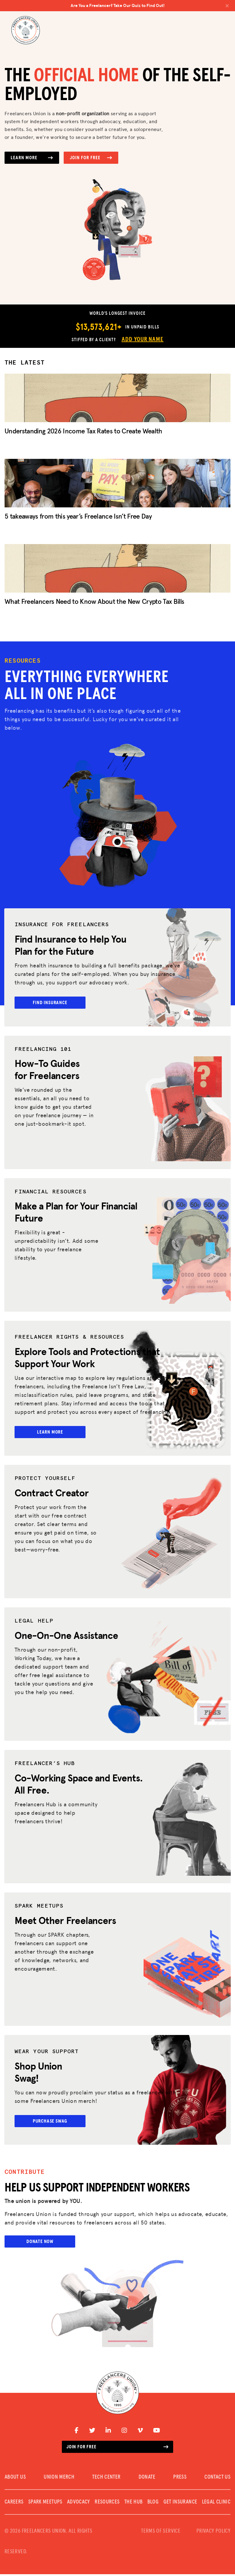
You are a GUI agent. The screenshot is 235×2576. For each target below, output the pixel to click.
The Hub (133, 2504)
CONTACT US (217, 2479)
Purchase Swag (50, 2122)
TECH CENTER (106, 2479)
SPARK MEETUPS (45, 2504)
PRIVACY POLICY (213, 2533)
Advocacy (78, 2504)
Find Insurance (50, 1002)
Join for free (117, 2448)
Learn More (32, 158)
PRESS (179, 2479)
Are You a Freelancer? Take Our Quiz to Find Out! (150, 5)
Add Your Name (142, 339)
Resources (107, 2504)
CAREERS (14, 2504)
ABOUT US (15, 2479)
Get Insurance (180, 2504)
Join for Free (91, 158)
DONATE (147, 2479)
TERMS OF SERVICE (160, 2533)
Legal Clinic (216, 2504)
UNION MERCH (59, 2479)
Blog (153, 2504)
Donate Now (39, 2243)
